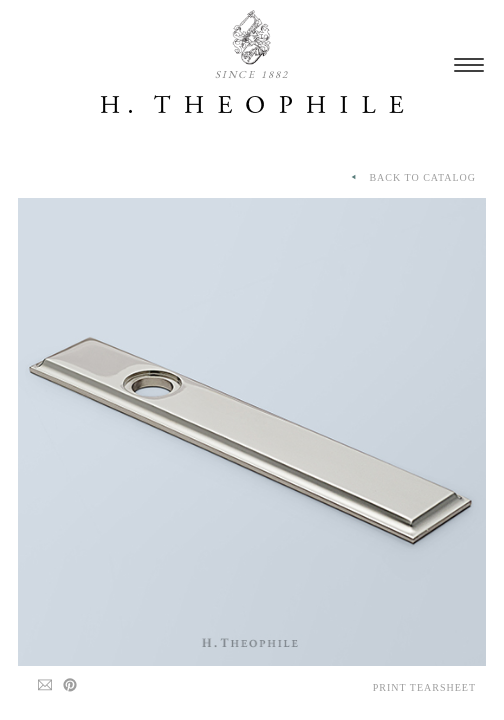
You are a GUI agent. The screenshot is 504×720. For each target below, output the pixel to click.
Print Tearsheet (424, 687)
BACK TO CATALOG (412, 178)
